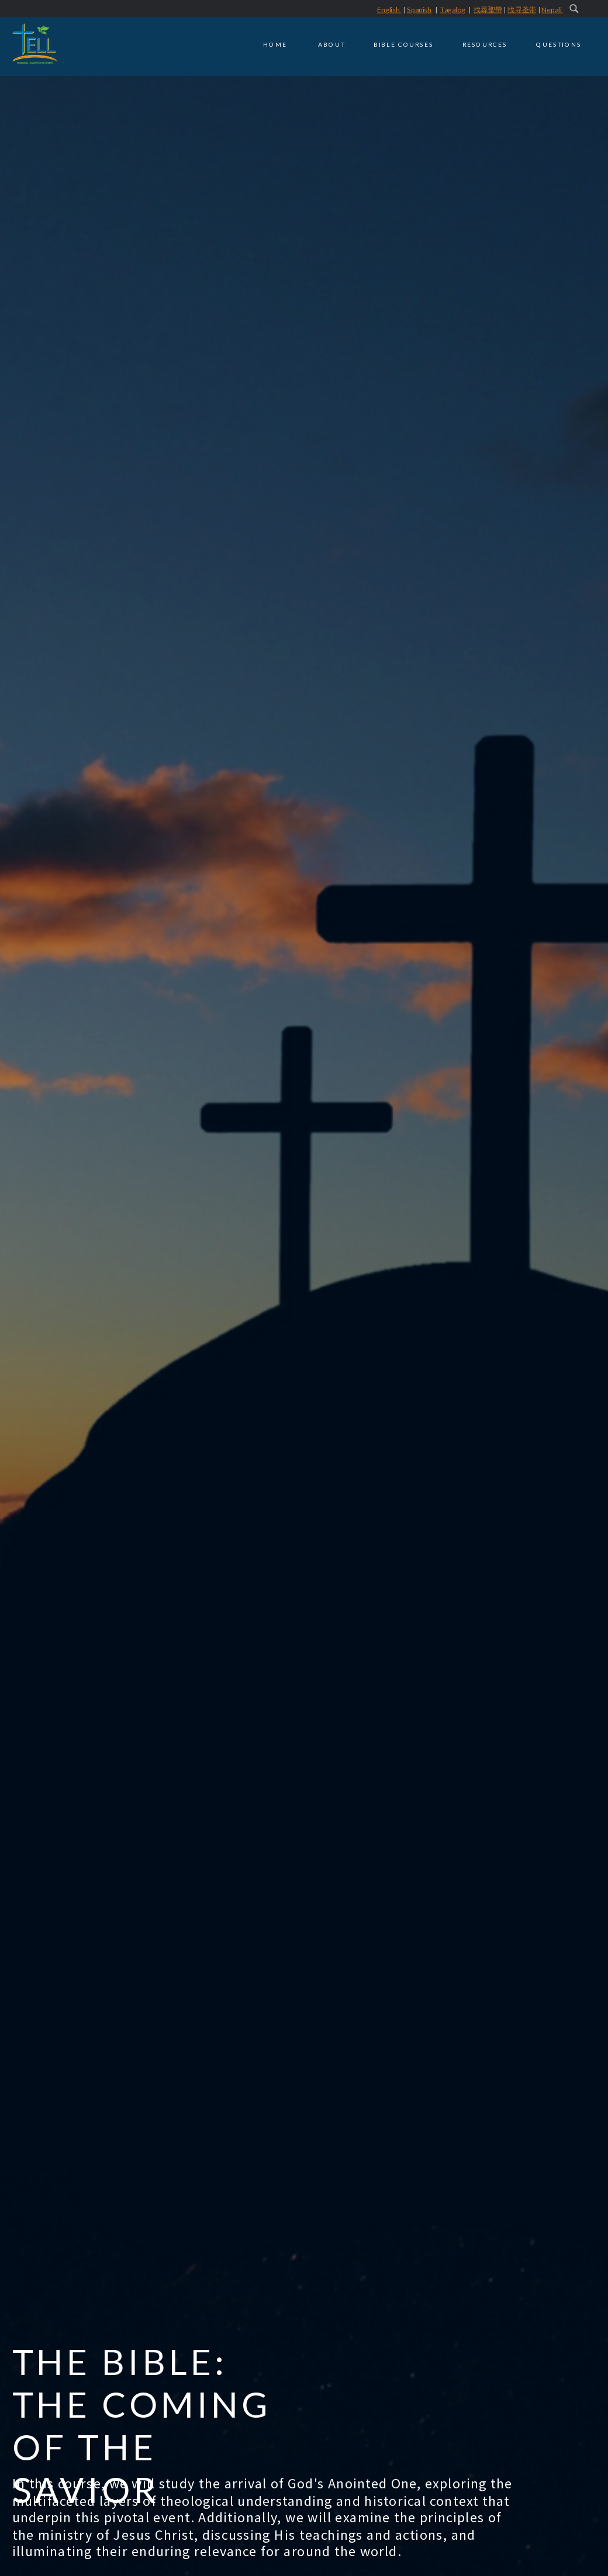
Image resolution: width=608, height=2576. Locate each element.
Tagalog (452, 9)
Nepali (551, 9)
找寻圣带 (521, 9)
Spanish (419, 9)
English (389, 9)
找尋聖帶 (488, 9)
